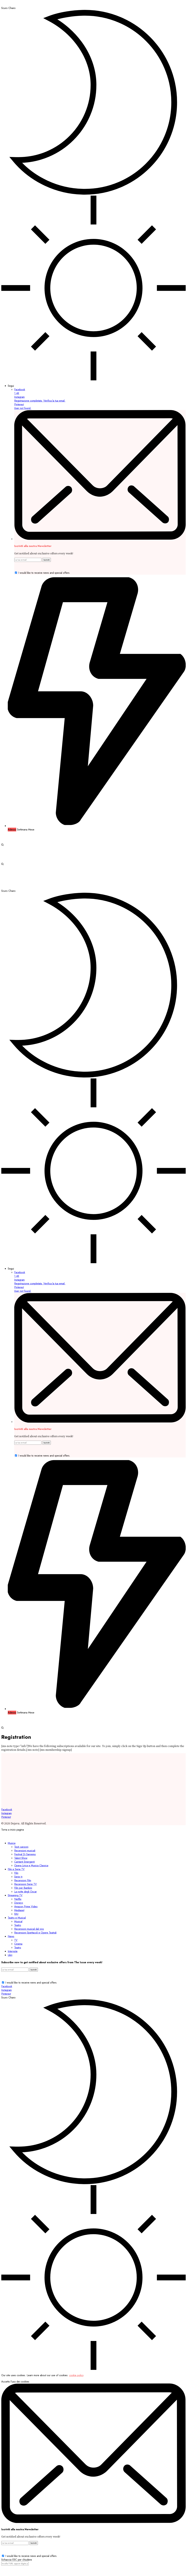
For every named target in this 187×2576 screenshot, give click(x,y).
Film (16, 1873)
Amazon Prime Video (26, 1906)
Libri (10, 1955)
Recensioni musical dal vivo (29, 1929)
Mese (31, 829)
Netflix (17, 1899)
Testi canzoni (21, 1847)
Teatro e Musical (17, 1918)
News (11, 1936)
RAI (16, 1914)
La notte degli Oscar (25, 1891)
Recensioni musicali (24, 1850)
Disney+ (18, 1903)
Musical (18, 1921)
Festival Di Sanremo (25, 1854)
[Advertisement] (93, 1776)
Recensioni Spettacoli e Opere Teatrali (35, 1933)
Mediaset (19, 1910)
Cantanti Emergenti (24, 1862)
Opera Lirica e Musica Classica (31, 1865)
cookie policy (76, 2375)
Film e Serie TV (16, 1869)
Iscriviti (47, 559)
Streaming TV (15, 1895)
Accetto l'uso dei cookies (15, 2381)
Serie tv (18, 1877)
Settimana (22, 829)
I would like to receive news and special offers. (44, 573)
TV (15, 1940)
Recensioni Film (22, 1880)
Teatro (17, 1925)
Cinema (18, 1944)
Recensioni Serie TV (25, 1884)
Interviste (12, 1951)
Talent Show (20, 1858)
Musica (11, 1843)
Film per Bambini (23, 1888)
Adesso (12, 829)
